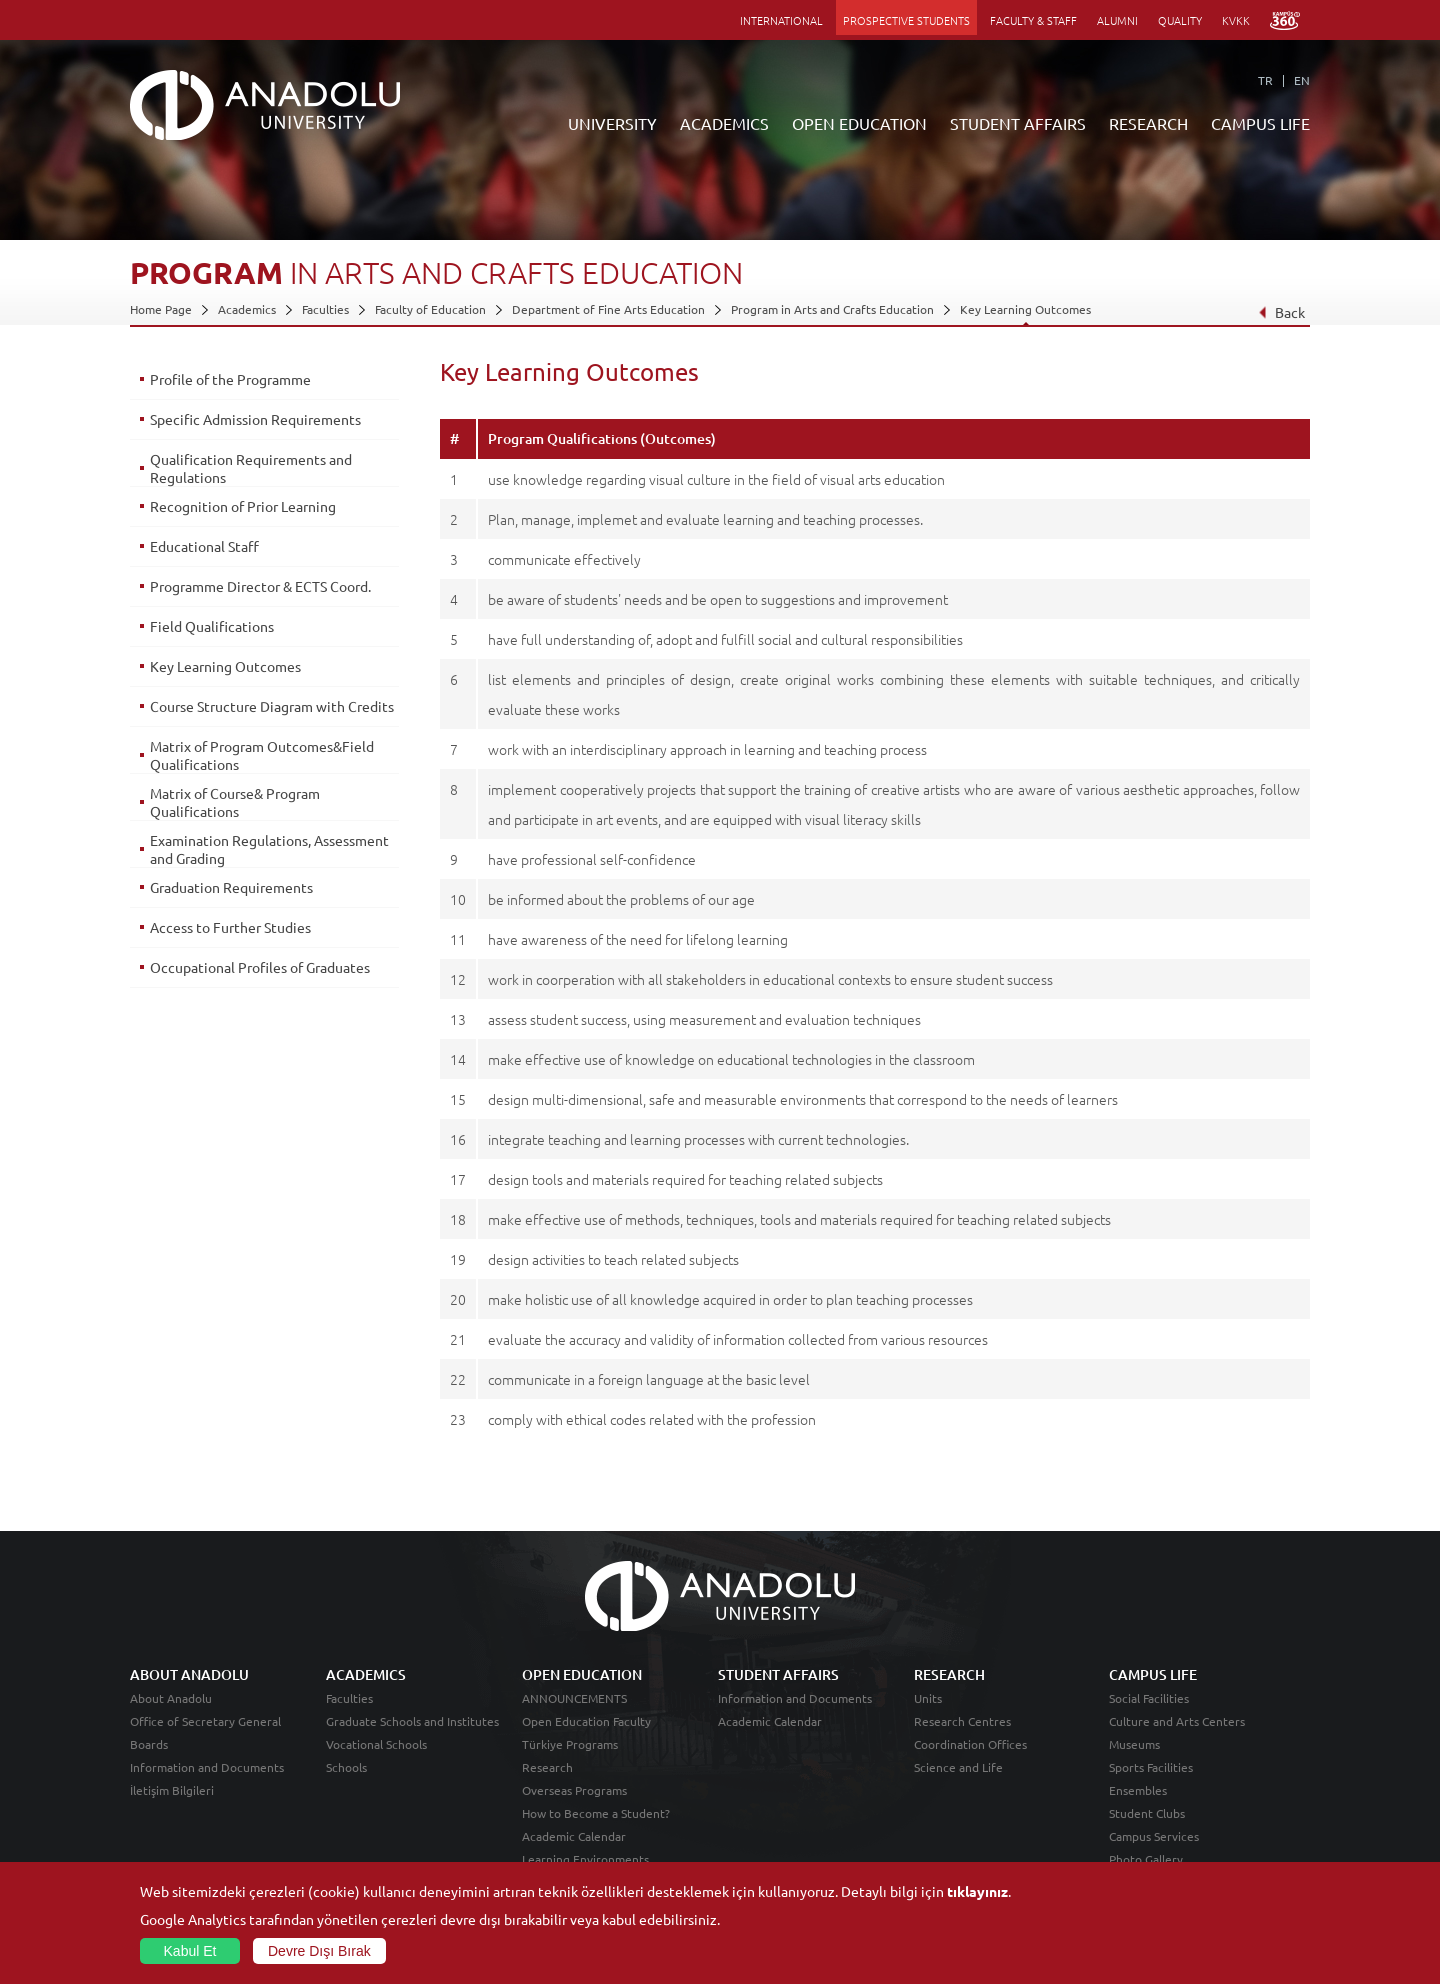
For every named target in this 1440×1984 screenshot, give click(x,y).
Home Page (161, 309)
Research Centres (962, 1721)
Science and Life (958, 1767)
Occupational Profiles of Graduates (260, 967)
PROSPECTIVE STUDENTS (906, 20)
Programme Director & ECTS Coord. (260, 586)
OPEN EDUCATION (859, 123)
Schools (346, 1767)
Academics (247, 309)
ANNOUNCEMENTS (574, 1698)
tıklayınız (977, 1891)
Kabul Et (190, 1951)
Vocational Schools (376, 1744)
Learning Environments (585, 1859)
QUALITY (1180, 20)
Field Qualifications (212, 626)
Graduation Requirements (231, 887)
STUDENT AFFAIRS (1018, 123)
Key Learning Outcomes (1025, 309)
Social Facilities (1149, 1698)
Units (928, 1698)
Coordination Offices (970, 1744)
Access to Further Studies (230, 927)
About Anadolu (171, 1698)
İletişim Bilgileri (172, 1790)
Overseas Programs (574, 1790)
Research (547, 1767)
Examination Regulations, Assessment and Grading (269, 849)
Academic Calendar (574, 1836)
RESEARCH (1148, 123)
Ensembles (1138, 1790)
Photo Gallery (1146, 1859)
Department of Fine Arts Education (608, 309)
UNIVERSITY (612, 123)
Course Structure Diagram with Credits (272, 706)
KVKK (1236, 20)
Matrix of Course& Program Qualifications (235, 802)
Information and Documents (207, 1767)
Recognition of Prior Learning (243, 506)
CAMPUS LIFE (1260, 123)
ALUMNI (1117, 20)
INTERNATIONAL (781, 20)
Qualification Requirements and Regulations (251, 468)
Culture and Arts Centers (1177, 1721)
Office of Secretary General (205, 1721)
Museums (1134, 1744)
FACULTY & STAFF (1033, 20)
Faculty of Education (430, 309)
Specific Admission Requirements (255, 419)
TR (1265, 80)
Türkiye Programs (570, 1744)
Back (1281, 312)
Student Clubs (1147, 1813)
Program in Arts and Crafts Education (832, 309)
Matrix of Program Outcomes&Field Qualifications (262, 755)
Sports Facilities (1151, 1767)
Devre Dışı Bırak (319, 1951)
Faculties (325, 309)
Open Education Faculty (586, 1721)
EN (1302, 80)
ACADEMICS (724, 123)
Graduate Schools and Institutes (412, 1721)
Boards (149, 1744)
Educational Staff (204, 546)
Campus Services (1154, 1836)
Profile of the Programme (230, 379)
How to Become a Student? (596, 1813)
